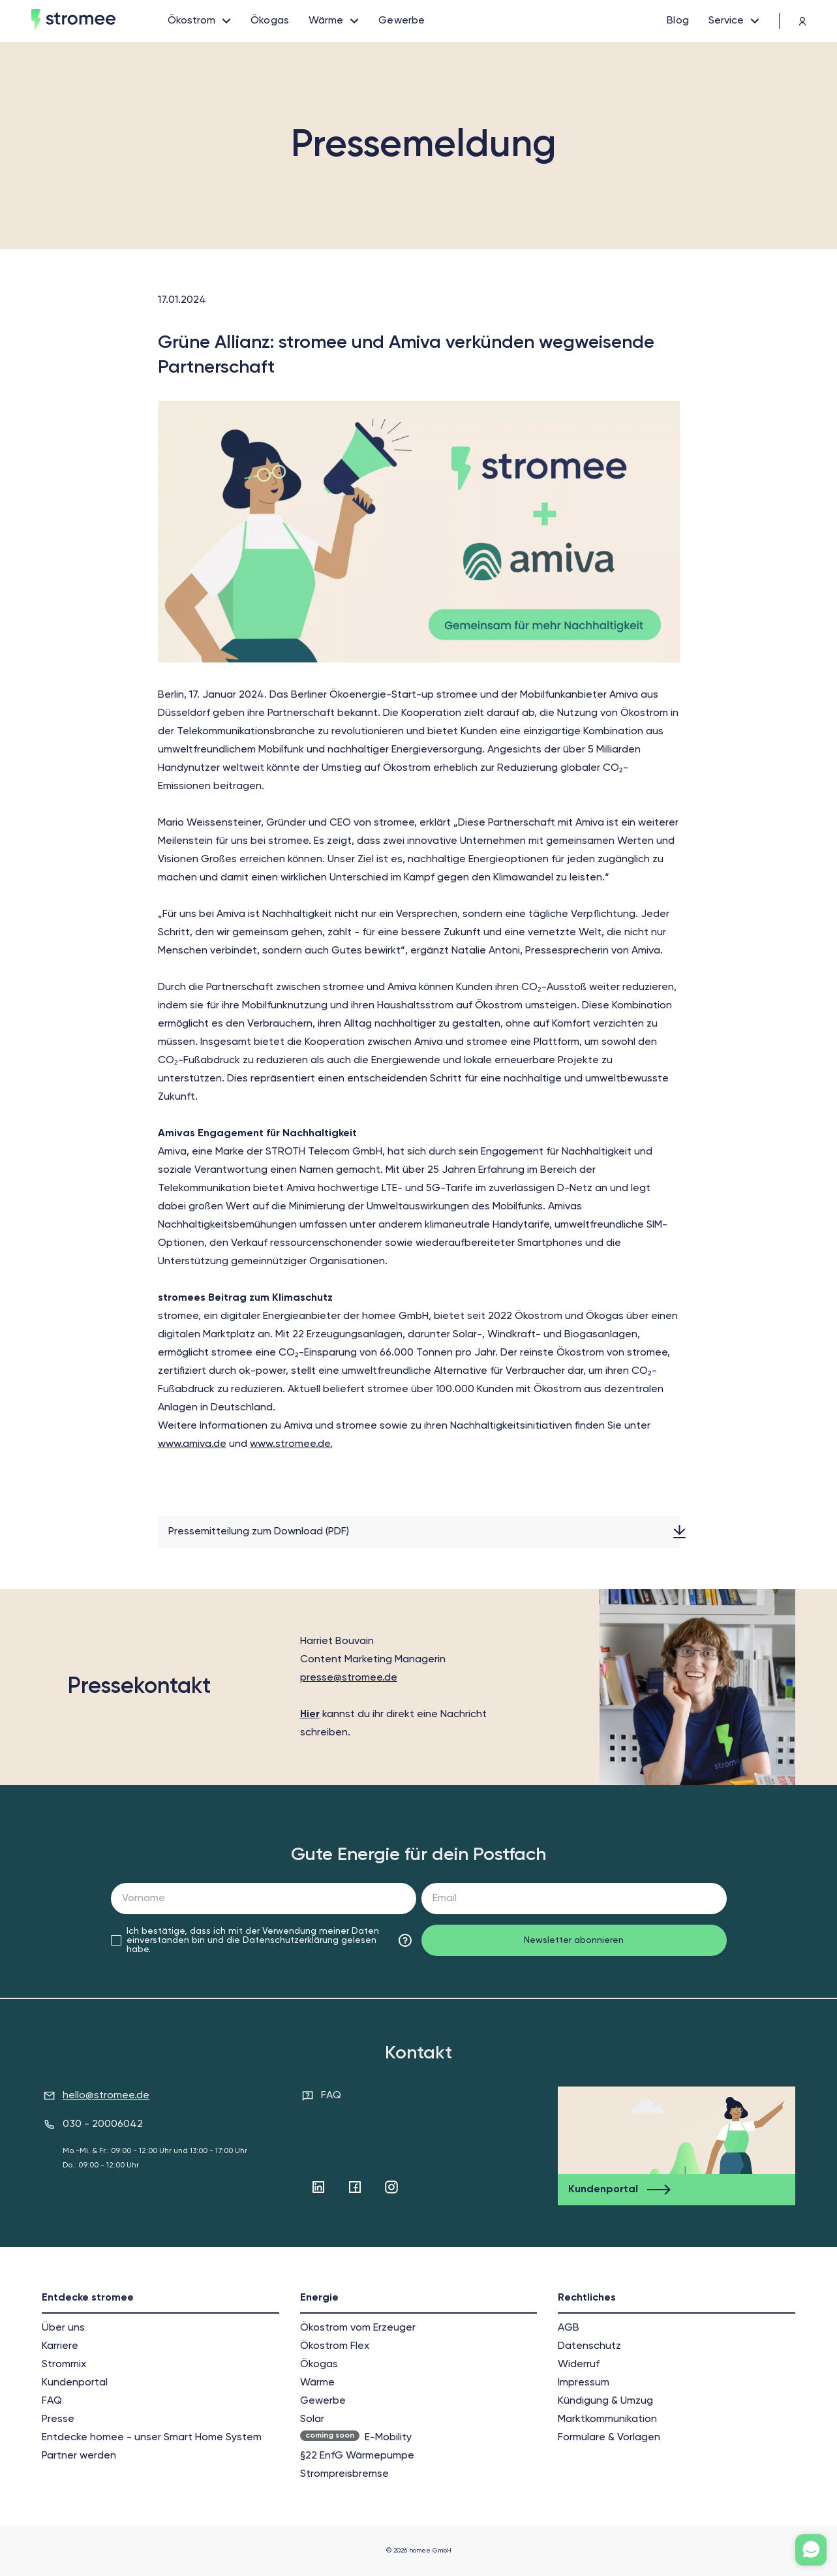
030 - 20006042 (103, 2124)
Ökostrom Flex (334, 2346)
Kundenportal (75, 2383)
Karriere (60, 2346)
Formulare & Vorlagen (609, 2437)
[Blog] (678, 21)
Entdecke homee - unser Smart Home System (152, 2437)
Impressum (583, 2383)
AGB (568, 2328)
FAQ (331, 2095)
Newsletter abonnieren (574, 1940)
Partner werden (79, 2456)
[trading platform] (793, 21)
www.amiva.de (192, 1444)
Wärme (317, 2383)
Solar (312, 2419)
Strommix (64, 2364)
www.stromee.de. (291, 1444)
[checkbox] (116, 1940)
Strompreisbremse (344, 2474)
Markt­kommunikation (607, 2419)
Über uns (63, 2328)
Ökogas (319, 2364)
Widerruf (579, 2364)
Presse (58, 2419)
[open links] (199, 21)
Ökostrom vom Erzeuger (358, 2328)
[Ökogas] (270, 21)
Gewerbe (323, 2401)
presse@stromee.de (348, 1678)
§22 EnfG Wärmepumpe (357, 2456)
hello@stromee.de (106, 2095)
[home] (99, 21)
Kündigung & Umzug (605, 2401)
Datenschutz (589, 2346)
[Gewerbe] (401, 21)
